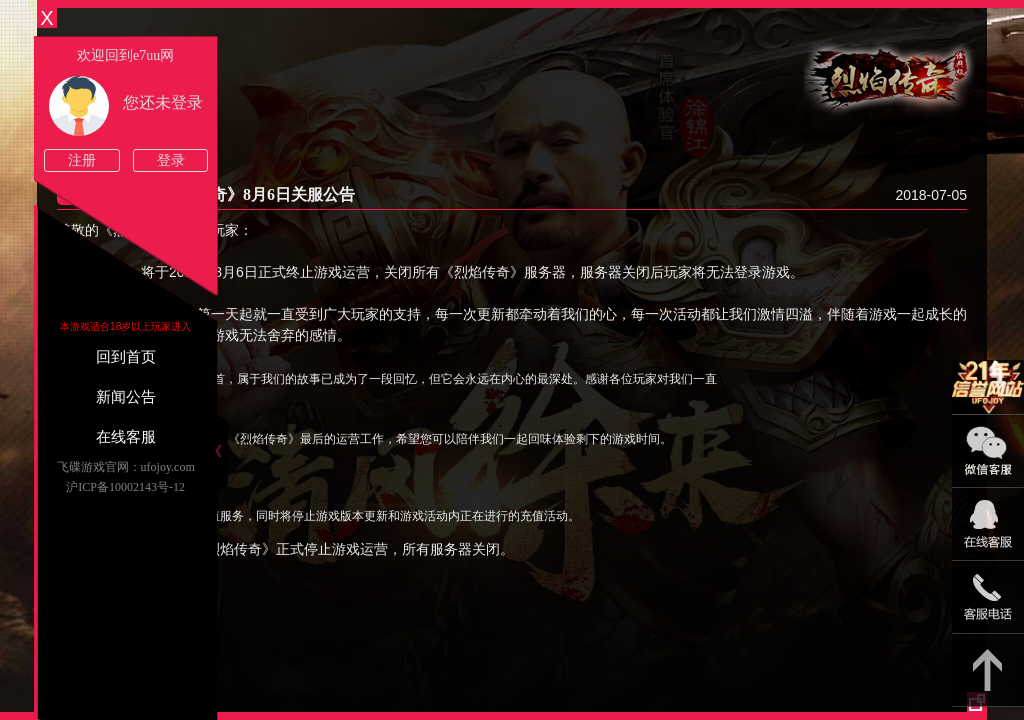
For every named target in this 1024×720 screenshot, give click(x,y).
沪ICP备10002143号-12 (125, 487)
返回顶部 (988, 670)
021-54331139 (988, 597)
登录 (171, 160)
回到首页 (126, 357)
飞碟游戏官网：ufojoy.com (126, 467)
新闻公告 (126, 397)
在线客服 (126, 437)
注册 (82, 160)
